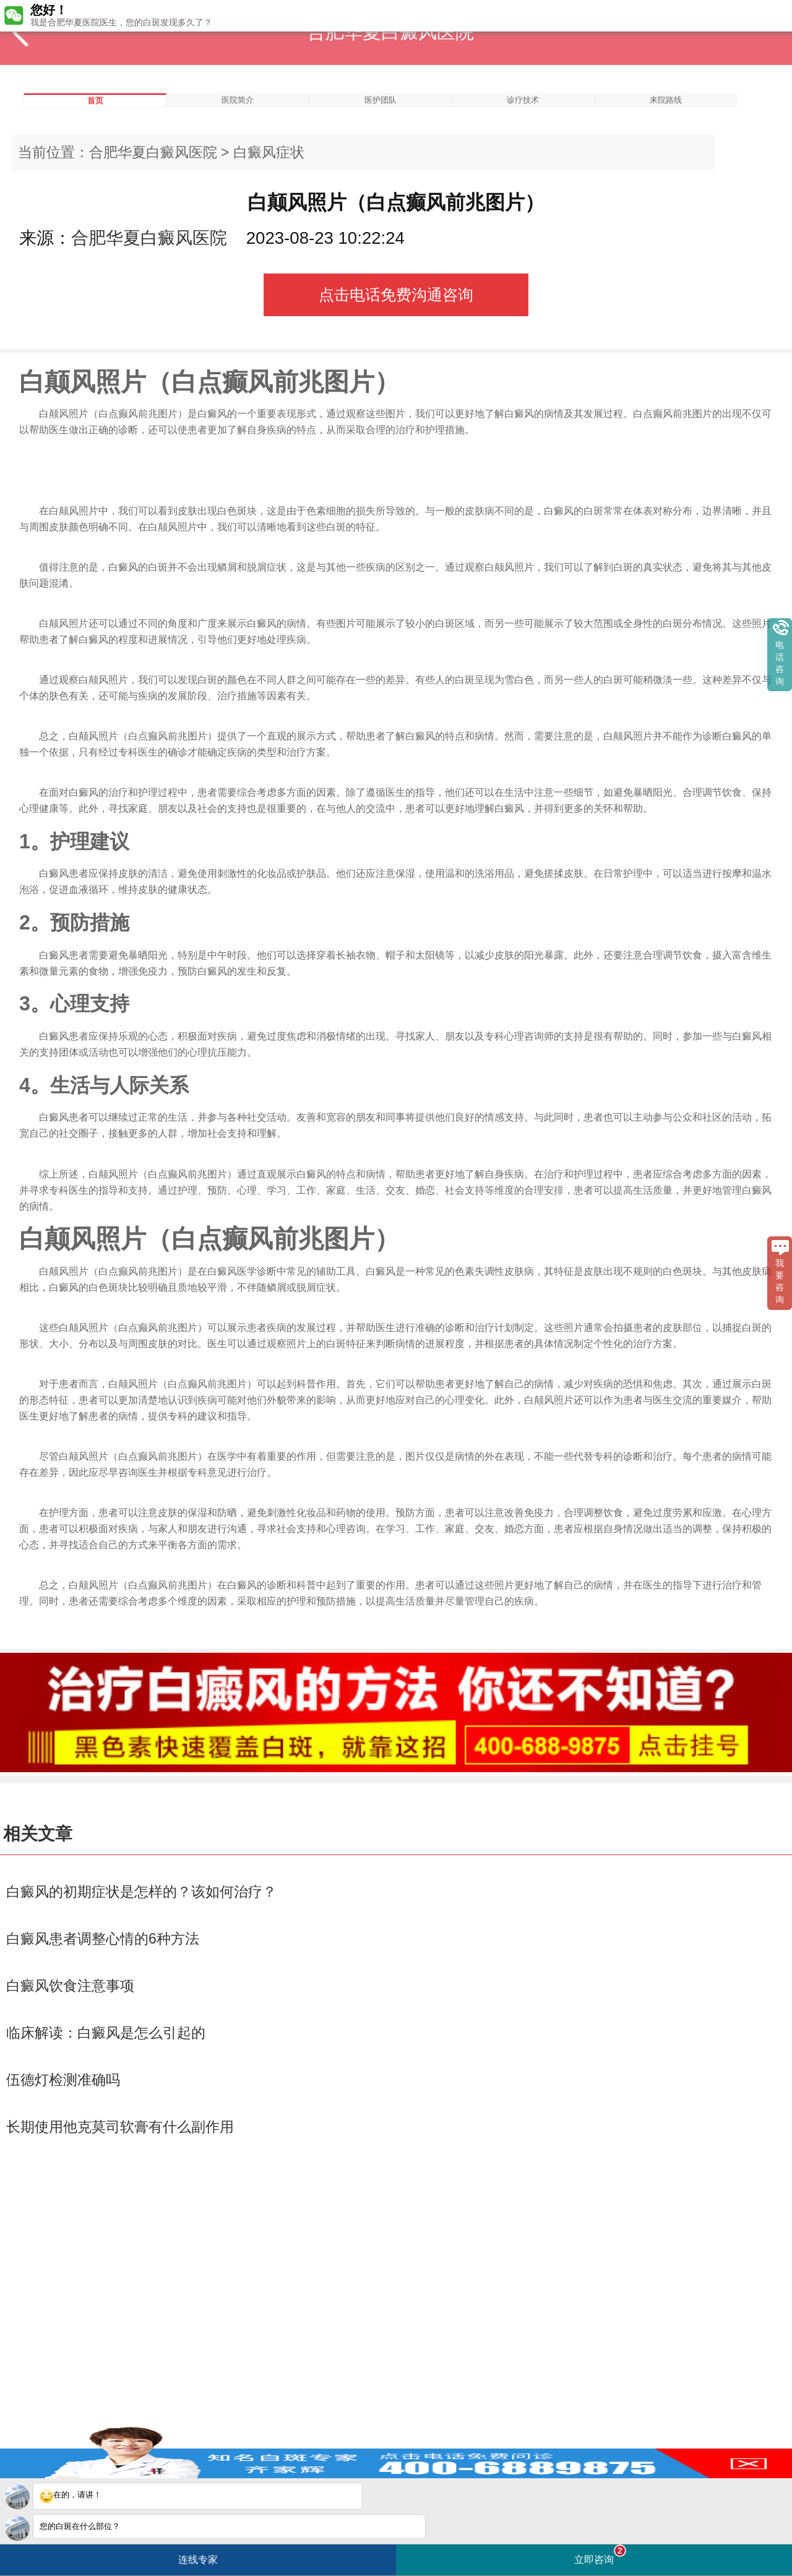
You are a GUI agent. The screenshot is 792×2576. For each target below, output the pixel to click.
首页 (95, 100)
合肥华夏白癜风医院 (153, 152)
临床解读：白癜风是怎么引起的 (105, 2033)
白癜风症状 (268, 152)
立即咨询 (600, 2554)
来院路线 (666, 100)
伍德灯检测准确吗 (63, 2080)
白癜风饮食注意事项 (70, 1986)
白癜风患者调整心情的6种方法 (102, 1939)
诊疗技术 (523, 100)
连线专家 (198, 2559)
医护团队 (380, 100)
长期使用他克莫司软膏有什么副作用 (120, 2127)
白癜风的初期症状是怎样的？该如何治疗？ (141, 1892)
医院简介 (238, 100)
